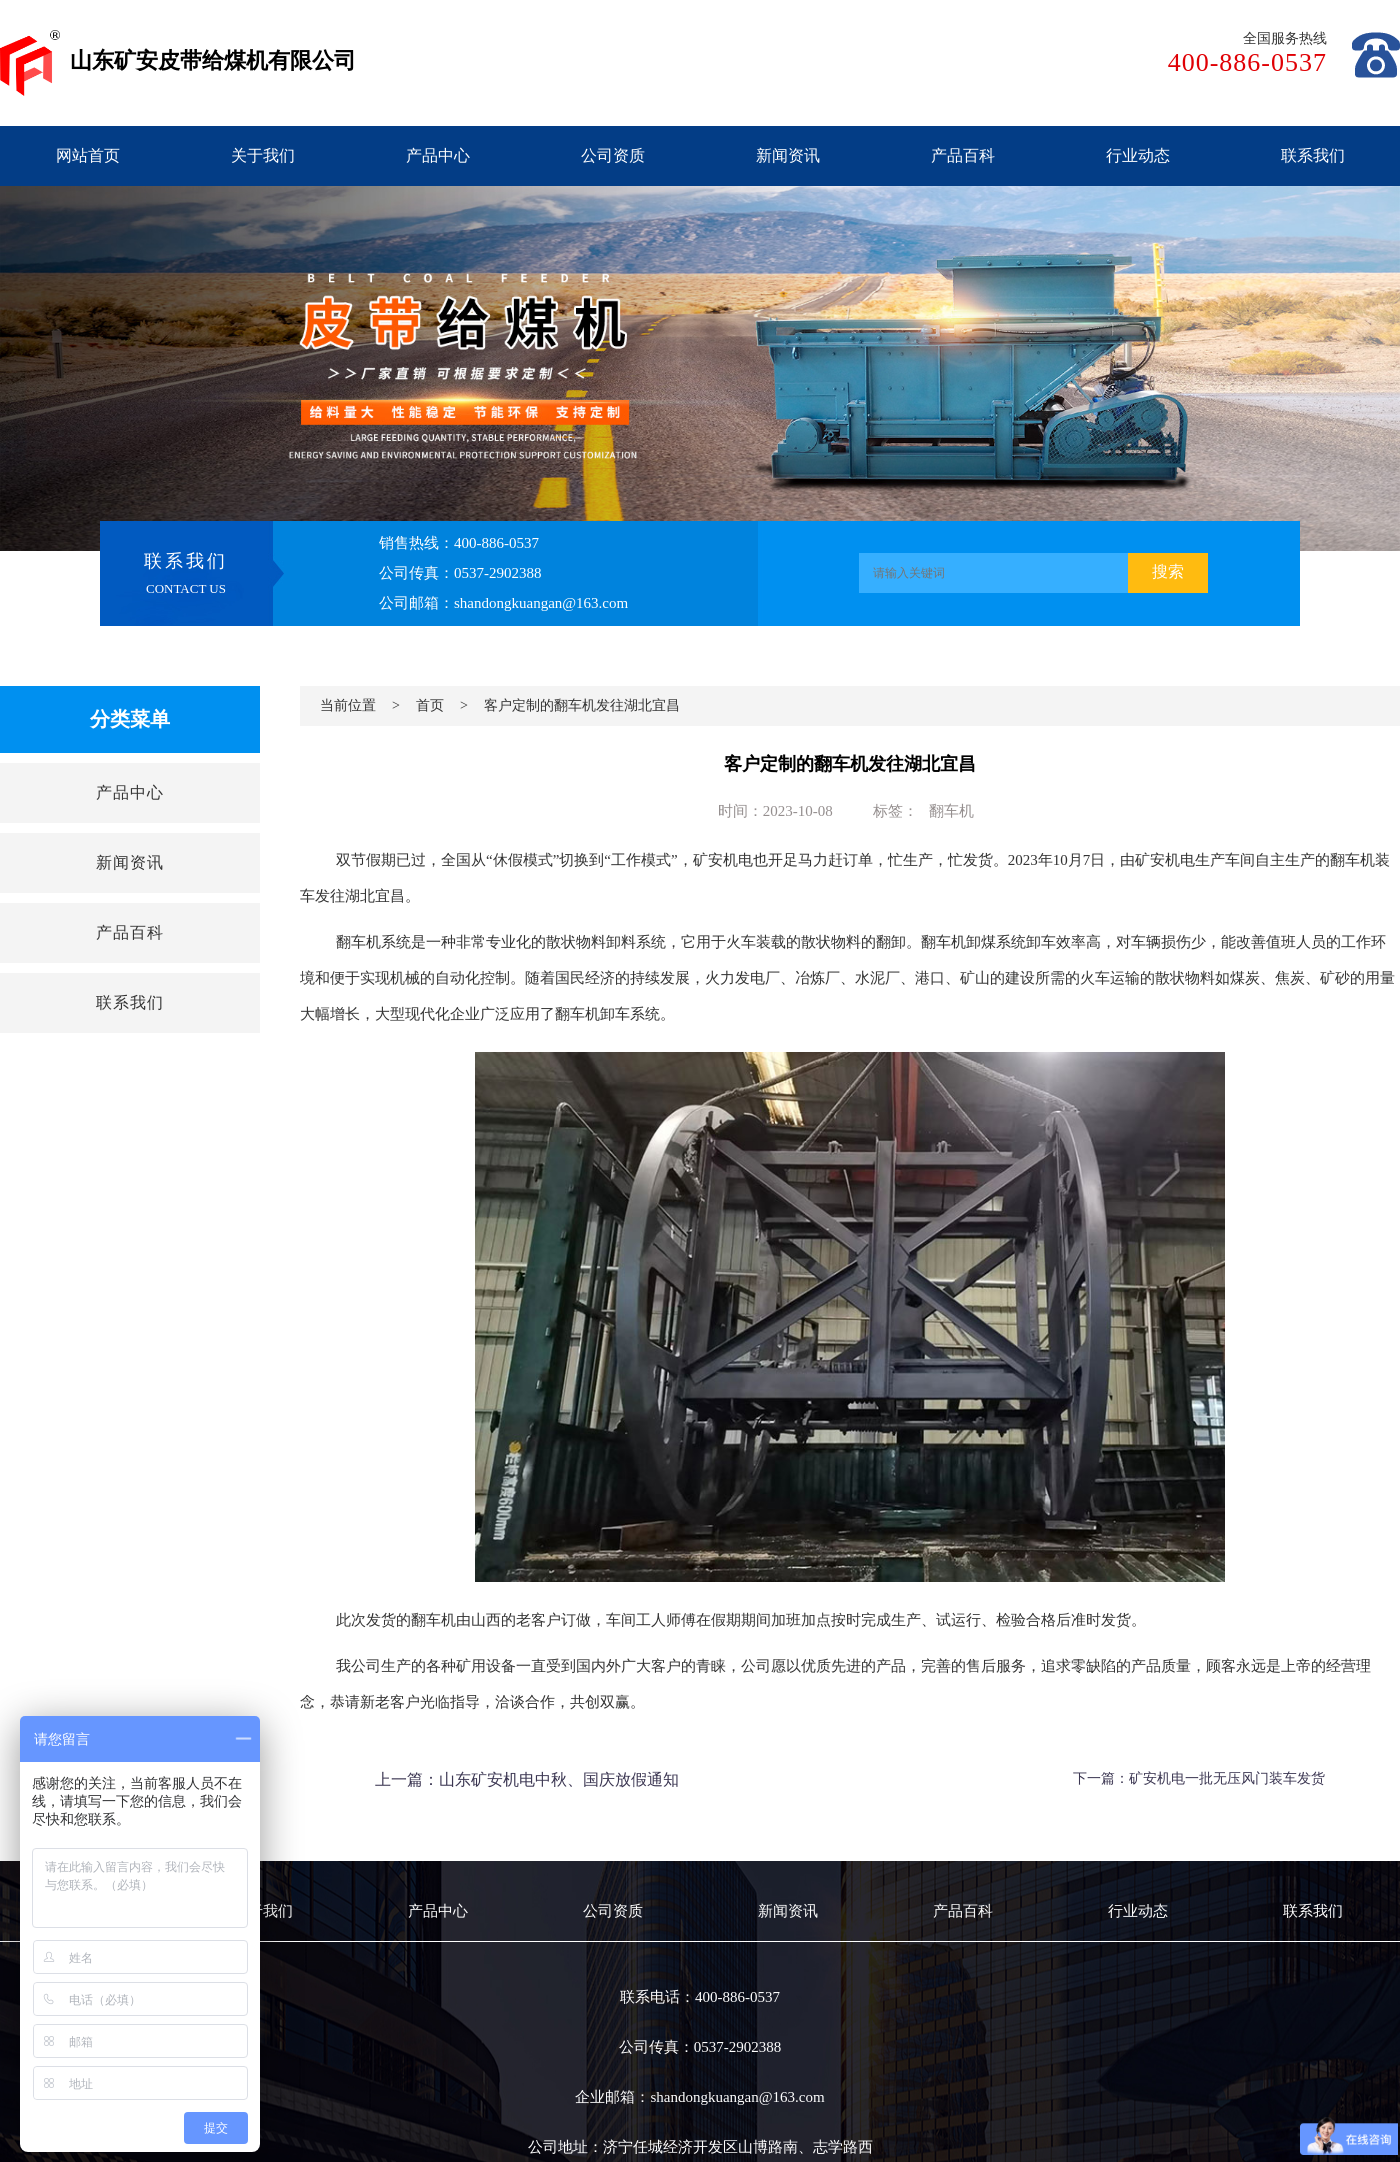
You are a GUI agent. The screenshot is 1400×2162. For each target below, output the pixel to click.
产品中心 (438, 155)
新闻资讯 (788, 155)
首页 (430, 705)
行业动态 (1138, 155)
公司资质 (613, 155)
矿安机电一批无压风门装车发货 (1227, 1778)
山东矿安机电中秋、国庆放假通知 (559, 1779)
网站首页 (88, 155)
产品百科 (963, 155)
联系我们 (1313, 155)
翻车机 (951, 811)
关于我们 (263, 155)
